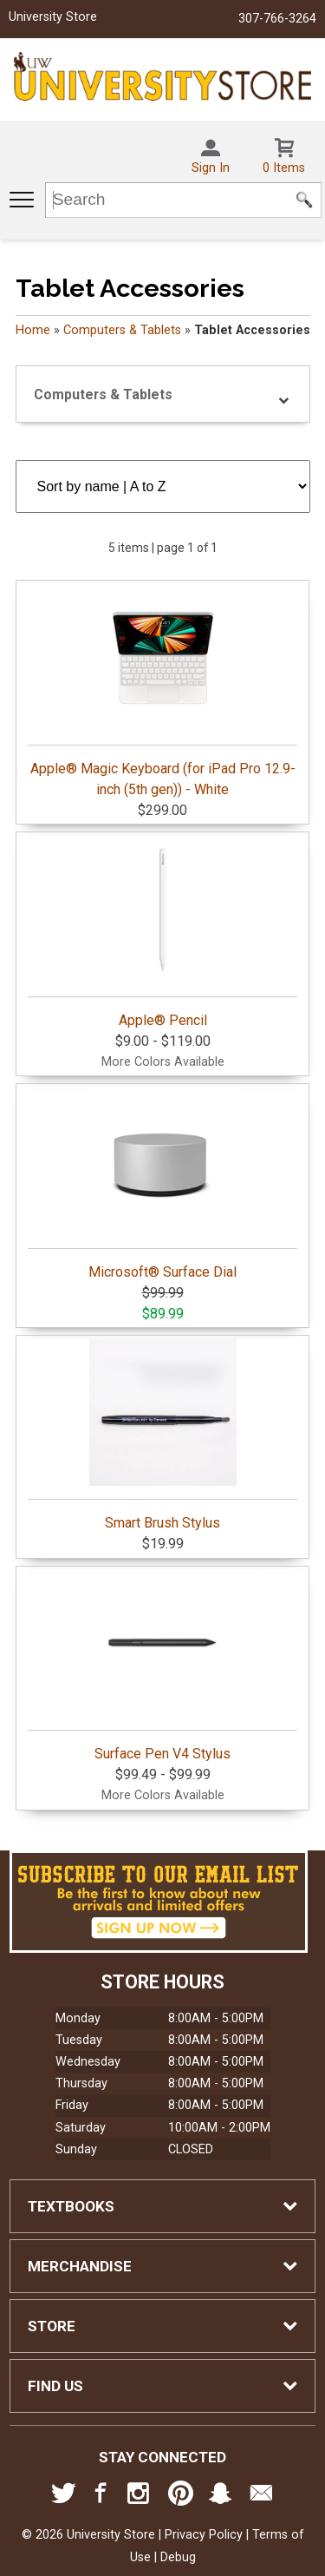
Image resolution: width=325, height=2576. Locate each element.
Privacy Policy (204, 2534)
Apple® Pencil (162, 932)
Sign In (211, 168)
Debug (178, 2557)
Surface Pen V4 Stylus (162, 1665)
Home (33, 330)
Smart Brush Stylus (162, 1434)
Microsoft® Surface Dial (162, 1184)
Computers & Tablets (122, 330)
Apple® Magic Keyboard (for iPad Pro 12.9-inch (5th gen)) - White (162, 691)
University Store (53, 17)
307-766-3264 (277, 18)
